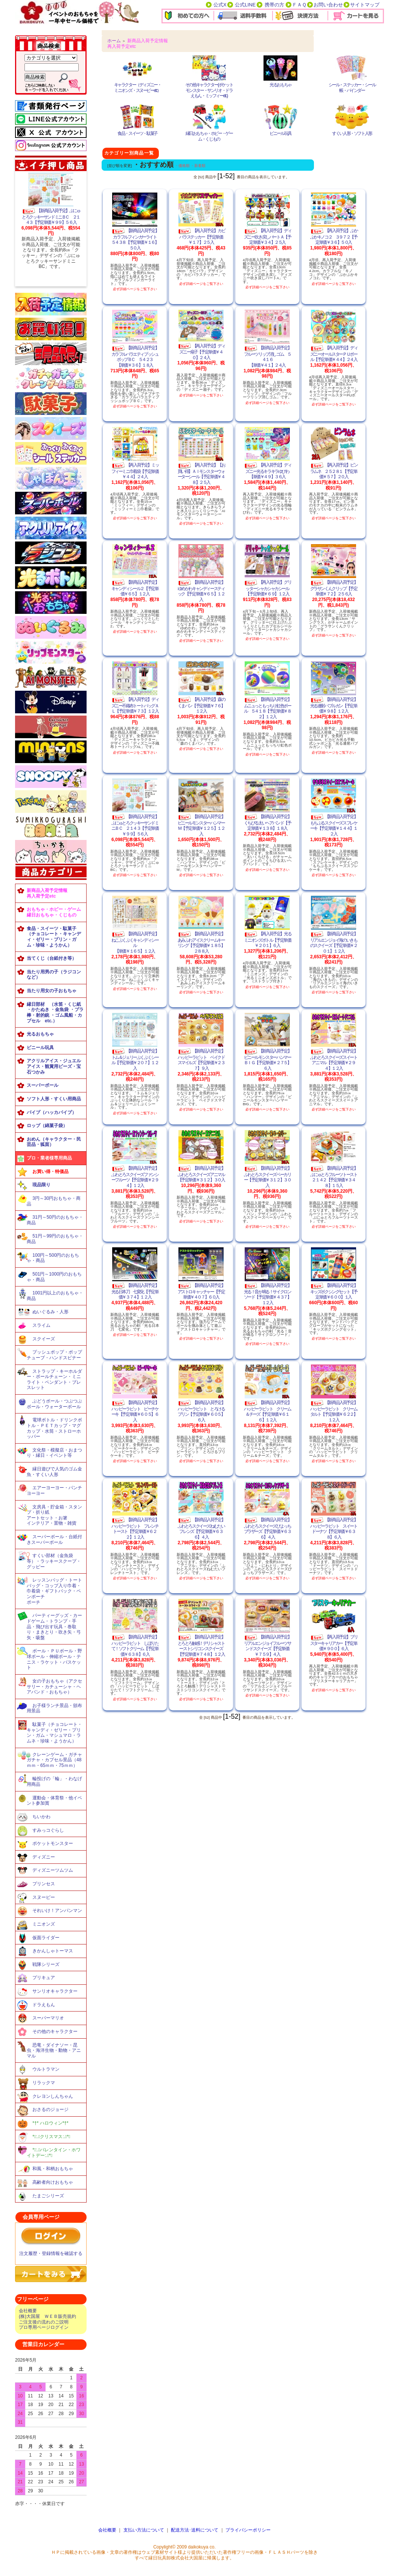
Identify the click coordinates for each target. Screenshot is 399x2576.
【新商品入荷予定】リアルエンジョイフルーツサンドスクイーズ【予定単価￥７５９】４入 (267, 1645)
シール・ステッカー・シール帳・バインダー (352, 87)
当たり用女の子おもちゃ (51, 990)
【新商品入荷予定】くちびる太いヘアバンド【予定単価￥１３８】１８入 (267, 822)
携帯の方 (274, 5)
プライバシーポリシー (248, 2530)
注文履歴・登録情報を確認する (50, 2253)
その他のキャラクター (55, 2031)
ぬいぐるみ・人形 (50, 1311)
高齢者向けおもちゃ (52, 2182)
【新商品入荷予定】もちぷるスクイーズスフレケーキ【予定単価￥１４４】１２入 (333, 825)
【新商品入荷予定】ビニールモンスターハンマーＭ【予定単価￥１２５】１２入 (201, 825)
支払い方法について (143, 2530)
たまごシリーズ (48, 2195)
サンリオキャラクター (55, 1991)
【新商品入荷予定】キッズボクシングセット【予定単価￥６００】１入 (333, 1291)
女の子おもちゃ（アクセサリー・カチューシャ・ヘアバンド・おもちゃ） (54, 1686)
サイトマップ (364, 5)
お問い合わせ (328, 5)
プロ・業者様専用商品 (49, 1158)
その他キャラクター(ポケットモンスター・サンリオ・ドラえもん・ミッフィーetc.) (209, 90)
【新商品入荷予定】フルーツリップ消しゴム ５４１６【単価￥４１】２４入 (267, 356)
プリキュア (43, 1977)
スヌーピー (43, 1897)
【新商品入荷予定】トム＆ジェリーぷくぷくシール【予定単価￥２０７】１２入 (134, 1059)
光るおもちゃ (40, 1034)
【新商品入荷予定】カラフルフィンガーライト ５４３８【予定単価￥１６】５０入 (135, 239)
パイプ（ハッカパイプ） (51, 1112)
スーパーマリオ (48, 2018)
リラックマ (43, 2082)
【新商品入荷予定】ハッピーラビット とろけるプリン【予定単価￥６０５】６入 (201, 1411)
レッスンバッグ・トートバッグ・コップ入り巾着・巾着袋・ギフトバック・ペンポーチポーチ (54, 1591)
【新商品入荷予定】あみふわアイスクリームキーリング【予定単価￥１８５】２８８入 (201, 942)
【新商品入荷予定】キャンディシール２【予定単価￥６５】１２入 (134, 588)
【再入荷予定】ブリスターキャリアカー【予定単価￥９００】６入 (333, 1642)
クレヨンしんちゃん (52, 2096)
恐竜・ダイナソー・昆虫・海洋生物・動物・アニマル (54, 2050)
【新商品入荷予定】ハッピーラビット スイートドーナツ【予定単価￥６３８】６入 (333, 1528)
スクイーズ (43, 1339)
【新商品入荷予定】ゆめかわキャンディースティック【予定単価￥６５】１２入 (201, 591)
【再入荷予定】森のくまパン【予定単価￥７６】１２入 (201, 705)
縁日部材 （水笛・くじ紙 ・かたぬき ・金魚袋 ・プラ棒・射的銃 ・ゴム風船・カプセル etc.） (55, 1012)
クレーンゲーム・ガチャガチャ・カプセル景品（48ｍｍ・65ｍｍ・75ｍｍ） (54, 1760)
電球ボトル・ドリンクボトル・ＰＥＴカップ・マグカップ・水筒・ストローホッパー (54, 1428)
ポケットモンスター (52, 1843)
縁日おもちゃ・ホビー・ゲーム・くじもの (209, 136)
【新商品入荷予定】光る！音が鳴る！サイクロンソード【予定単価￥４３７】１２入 (267, 1294)
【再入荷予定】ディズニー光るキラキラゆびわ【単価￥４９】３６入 (267, 470)
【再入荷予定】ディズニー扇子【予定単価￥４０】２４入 (201, 351)
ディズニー (43, 1857)
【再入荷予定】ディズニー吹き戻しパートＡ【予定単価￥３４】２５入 (267, 236)
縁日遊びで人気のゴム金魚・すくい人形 (54, 1471)
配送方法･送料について (194, 2530)
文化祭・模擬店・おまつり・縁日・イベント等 (54, 1452)
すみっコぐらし (48, 1830)
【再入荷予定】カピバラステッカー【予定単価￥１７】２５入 (201, 236)
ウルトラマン (45, 2069)
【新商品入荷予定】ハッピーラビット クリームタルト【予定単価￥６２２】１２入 (333, 1411)
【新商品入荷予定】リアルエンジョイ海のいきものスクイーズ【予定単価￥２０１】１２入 (333, 942)
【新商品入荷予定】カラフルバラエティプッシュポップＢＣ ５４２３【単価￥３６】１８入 (134, 356)
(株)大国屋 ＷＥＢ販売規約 (47, 2316)
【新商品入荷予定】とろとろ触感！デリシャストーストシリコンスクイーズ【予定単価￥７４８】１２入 (201, 1645)
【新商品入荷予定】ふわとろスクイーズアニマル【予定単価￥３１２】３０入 (201, 1174)
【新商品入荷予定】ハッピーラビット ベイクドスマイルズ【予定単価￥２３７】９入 (201, 1059)
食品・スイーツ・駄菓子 (137, 133)
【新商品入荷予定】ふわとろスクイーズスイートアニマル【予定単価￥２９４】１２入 (333, 1059)
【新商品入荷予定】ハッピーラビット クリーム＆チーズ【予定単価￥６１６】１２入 (267, 1411)
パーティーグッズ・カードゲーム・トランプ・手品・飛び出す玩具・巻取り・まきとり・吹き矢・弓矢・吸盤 (54, 1626)
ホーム (114, 40)
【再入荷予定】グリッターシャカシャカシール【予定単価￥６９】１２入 (267, 588)
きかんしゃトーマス (52, 1950)
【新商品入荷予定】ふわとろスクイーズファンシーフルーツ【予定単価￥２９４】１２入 (134, 1177)
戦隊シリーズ (45, 1964)
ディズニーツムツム (52, 1870)
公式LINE (245, 5)
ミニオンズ (43, 1924)
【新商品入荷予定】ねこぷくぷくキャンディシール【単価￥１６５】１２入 (134, 942)
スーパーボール (42, 1085)
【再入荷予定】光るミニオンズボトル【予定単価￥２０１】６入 (267, 939)
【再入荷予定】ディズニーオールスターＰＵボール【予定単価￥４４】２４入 (333, 353)
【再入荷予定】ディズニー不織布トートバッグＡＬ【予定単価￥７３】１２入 (134, 705)
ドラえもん (43, 2004)
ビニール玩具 (40, 1047)
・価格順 (182, 166)
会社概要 (28, 2310)
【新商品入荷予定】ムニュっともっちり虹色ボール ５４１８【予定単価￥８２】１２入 (267, 708)
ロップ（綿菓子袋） (47, 1125)
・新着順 (198, 166)
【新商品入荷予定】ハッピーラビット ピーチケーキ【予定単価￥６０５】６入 (134, 1411)
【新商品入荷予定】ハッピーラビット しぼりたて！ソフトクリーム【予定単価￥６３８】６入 (134, 1645)
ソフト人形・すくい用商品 (54, 1098)
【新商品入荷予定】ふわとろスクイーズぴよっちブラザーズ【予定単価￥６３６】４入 (267, 1528)
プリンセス (43, 1883)
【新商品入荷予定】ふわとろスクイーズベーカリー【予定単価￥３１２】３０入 (267, 1177)
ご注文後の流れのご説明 (44, 2322)
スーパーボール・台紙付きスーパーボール (54, 1539)
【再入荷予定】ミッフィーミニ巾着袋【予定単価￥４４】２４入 (134, 470)
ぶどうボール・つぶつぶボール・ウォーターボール (54, 1403)
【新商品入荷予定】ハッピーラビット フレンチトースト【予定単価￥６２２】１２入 (134, 1528)
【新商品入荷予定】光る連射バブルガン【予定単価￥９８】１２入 (333, 705)
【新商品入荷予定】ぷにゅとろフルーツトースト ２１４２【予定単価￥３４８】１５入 (335, 1177)
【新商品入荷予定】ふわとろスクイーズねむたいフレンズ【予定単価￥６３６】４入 (201, 1528)
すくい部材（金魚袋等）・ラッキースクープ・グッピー (54, 1561)
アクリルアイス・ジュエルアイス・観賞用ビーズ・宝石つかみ (54, 1066)
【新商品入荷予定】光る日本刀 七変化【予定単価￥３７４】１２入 (134, 1291)
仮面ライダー (45, 1937)
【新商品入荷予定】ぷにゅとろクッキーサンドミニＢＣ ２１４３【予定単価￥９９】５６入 (50, 216)
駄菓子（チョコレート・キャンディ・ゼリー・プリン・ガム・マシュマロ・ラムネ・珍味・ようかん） (54, 1733)
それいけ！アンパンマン (57, 1910)
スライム (41, 1325)
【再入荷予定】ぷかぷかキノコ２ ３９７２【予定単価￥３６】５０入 (333, 236)
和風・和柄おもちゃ (52, 2168)
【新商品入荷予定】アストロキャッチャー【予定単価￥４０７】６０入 (201, 1291)
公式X (220, 5)
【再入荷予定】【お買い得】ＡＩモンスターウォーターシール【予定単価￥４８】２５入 (201, 473)
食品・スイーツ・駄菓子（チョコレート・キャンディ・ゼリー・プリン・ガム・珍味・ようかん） (54, 937)
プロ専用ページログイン (44, 2327)
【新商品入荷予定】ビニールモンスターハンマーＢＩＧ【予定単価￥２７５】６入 (267, 1059)
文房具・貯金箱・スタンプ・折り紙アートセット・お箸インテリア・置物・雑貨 (54, 1515)
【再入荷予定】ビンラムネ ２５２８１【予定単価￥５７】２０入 (333, 470)
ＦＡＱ (299, 5)
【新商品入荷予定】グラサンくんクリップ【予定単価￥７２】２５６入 (333, 588)
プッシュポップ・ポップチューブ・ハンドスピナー (54, 1354)
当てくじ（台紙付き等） (51, 958)
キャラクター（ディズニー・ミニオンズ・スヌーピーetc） (137, 87)
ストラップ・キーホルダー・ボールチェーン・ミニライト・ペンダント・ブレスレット (54, 1379)
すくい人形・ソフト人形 (352, 133)
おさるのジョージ (50, 2109)
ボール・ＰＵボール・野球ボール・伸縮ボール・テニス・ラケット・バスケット (54, 1659)
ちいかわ (41, 1816)
